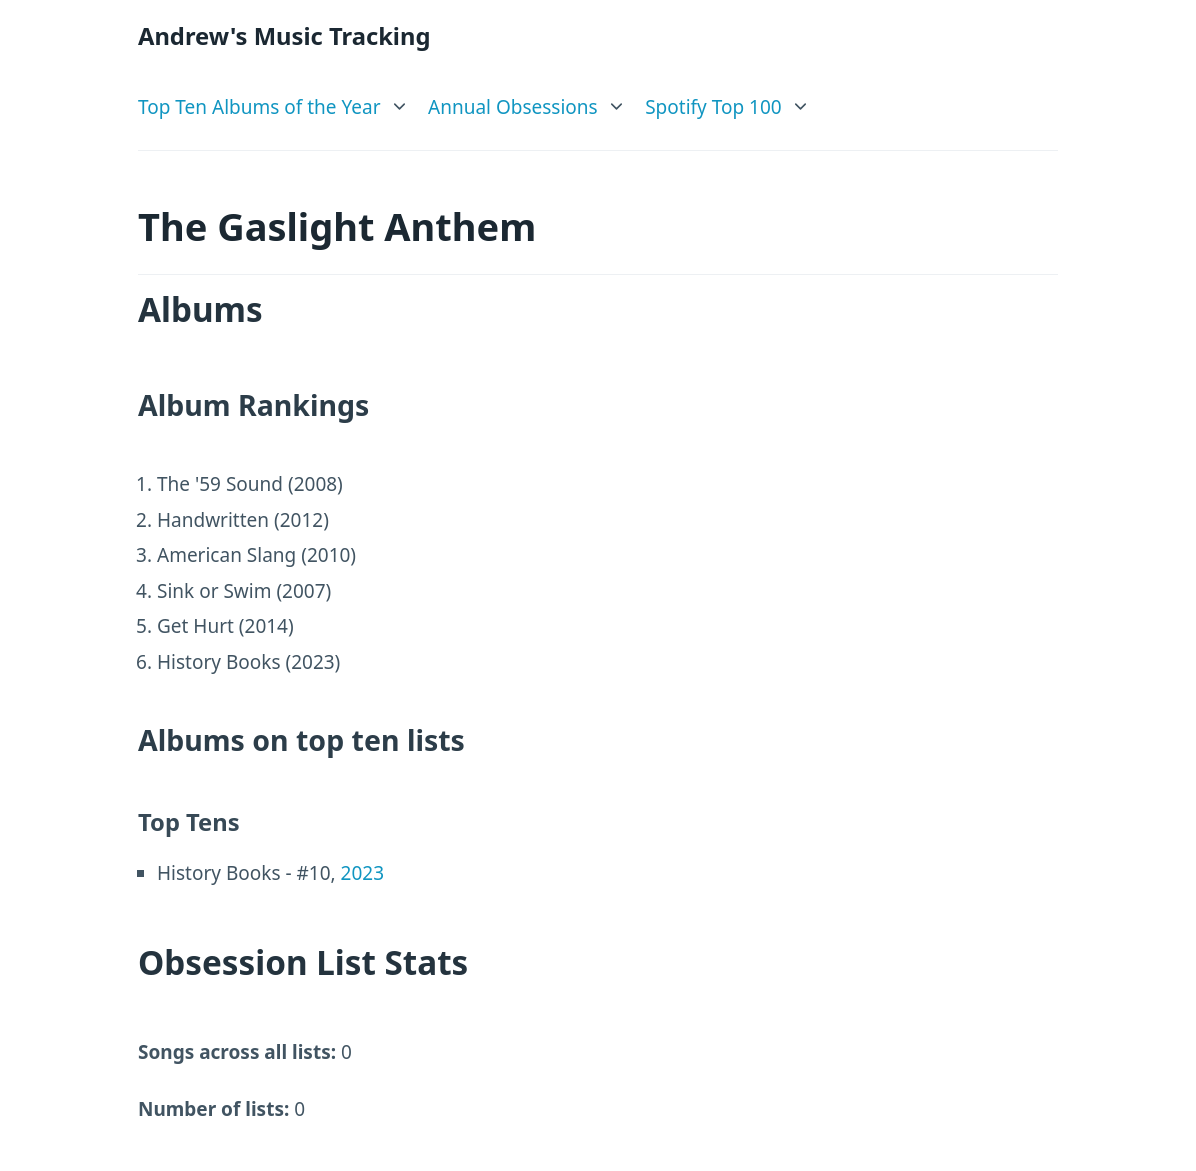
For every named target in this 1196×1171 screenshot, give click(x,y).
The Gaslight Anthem (337, 226)
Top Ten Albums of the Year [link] (259, 107)
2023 (362, 873)
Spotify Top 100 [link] (713, 107)
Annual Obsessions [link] (513, 107)
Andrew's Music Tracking (284, 36)
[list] (273, 102)
